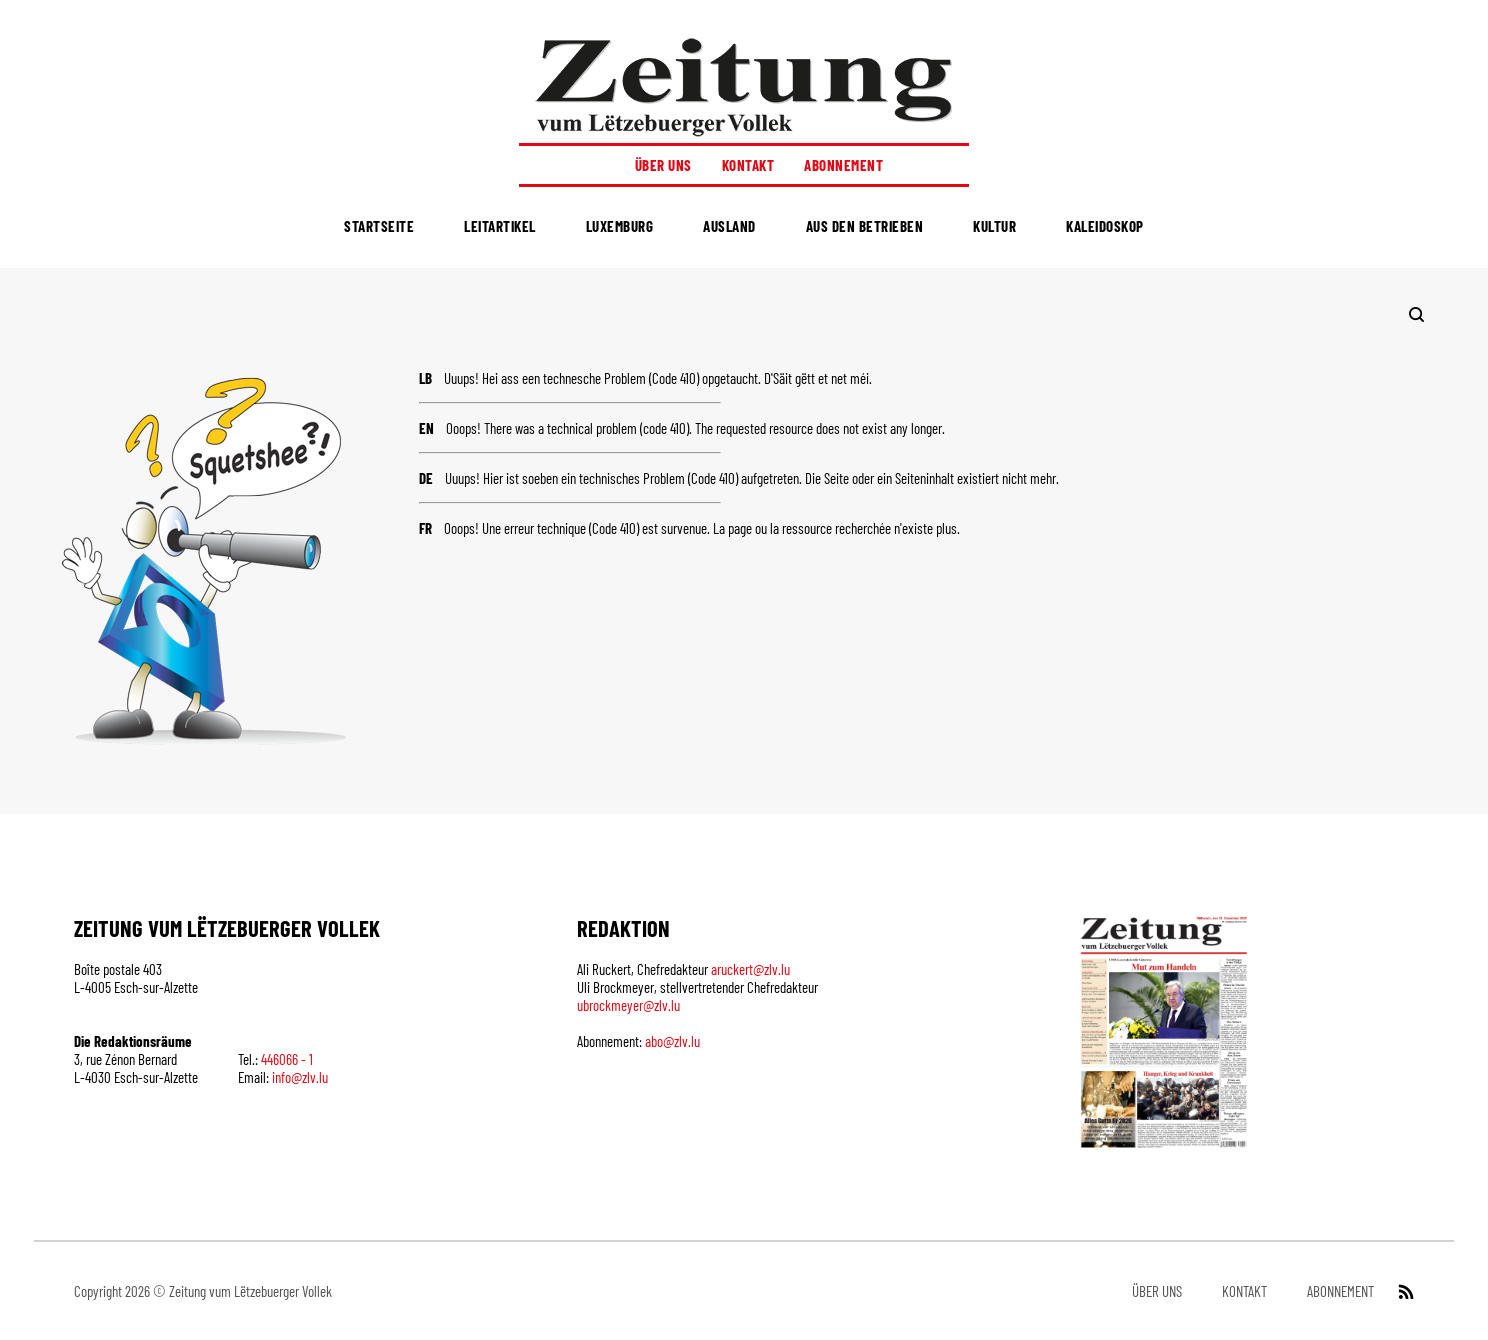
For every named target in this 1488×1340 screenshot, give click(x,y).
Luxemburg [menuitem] (620, 226)
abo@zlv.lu (672, 1041)
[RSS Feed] (1404, 1291)
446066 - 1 (287, 1059)
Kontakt (748, 165)
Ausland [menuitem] (729, 226)
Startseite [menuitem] (379, 226)
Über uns (663, 165)
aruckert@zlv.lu (750, 969)
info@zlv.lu (300, 1077)
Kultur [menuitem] (994, 226)
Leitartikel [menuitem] (500, 226)
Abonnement (843, 165)
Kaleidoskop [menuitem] (1105, 226)
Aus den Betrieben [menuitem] (865, 226)
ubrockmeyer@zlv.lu (628, 1005)
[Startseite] (744, 86)
